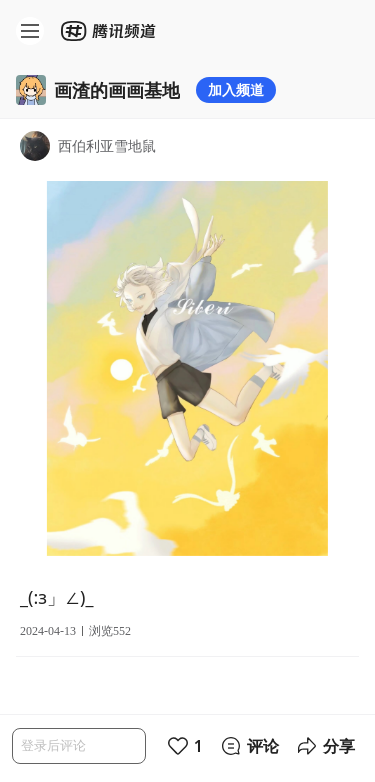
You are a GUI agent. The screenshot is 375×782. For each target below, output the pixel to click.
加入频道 (236, 89)
